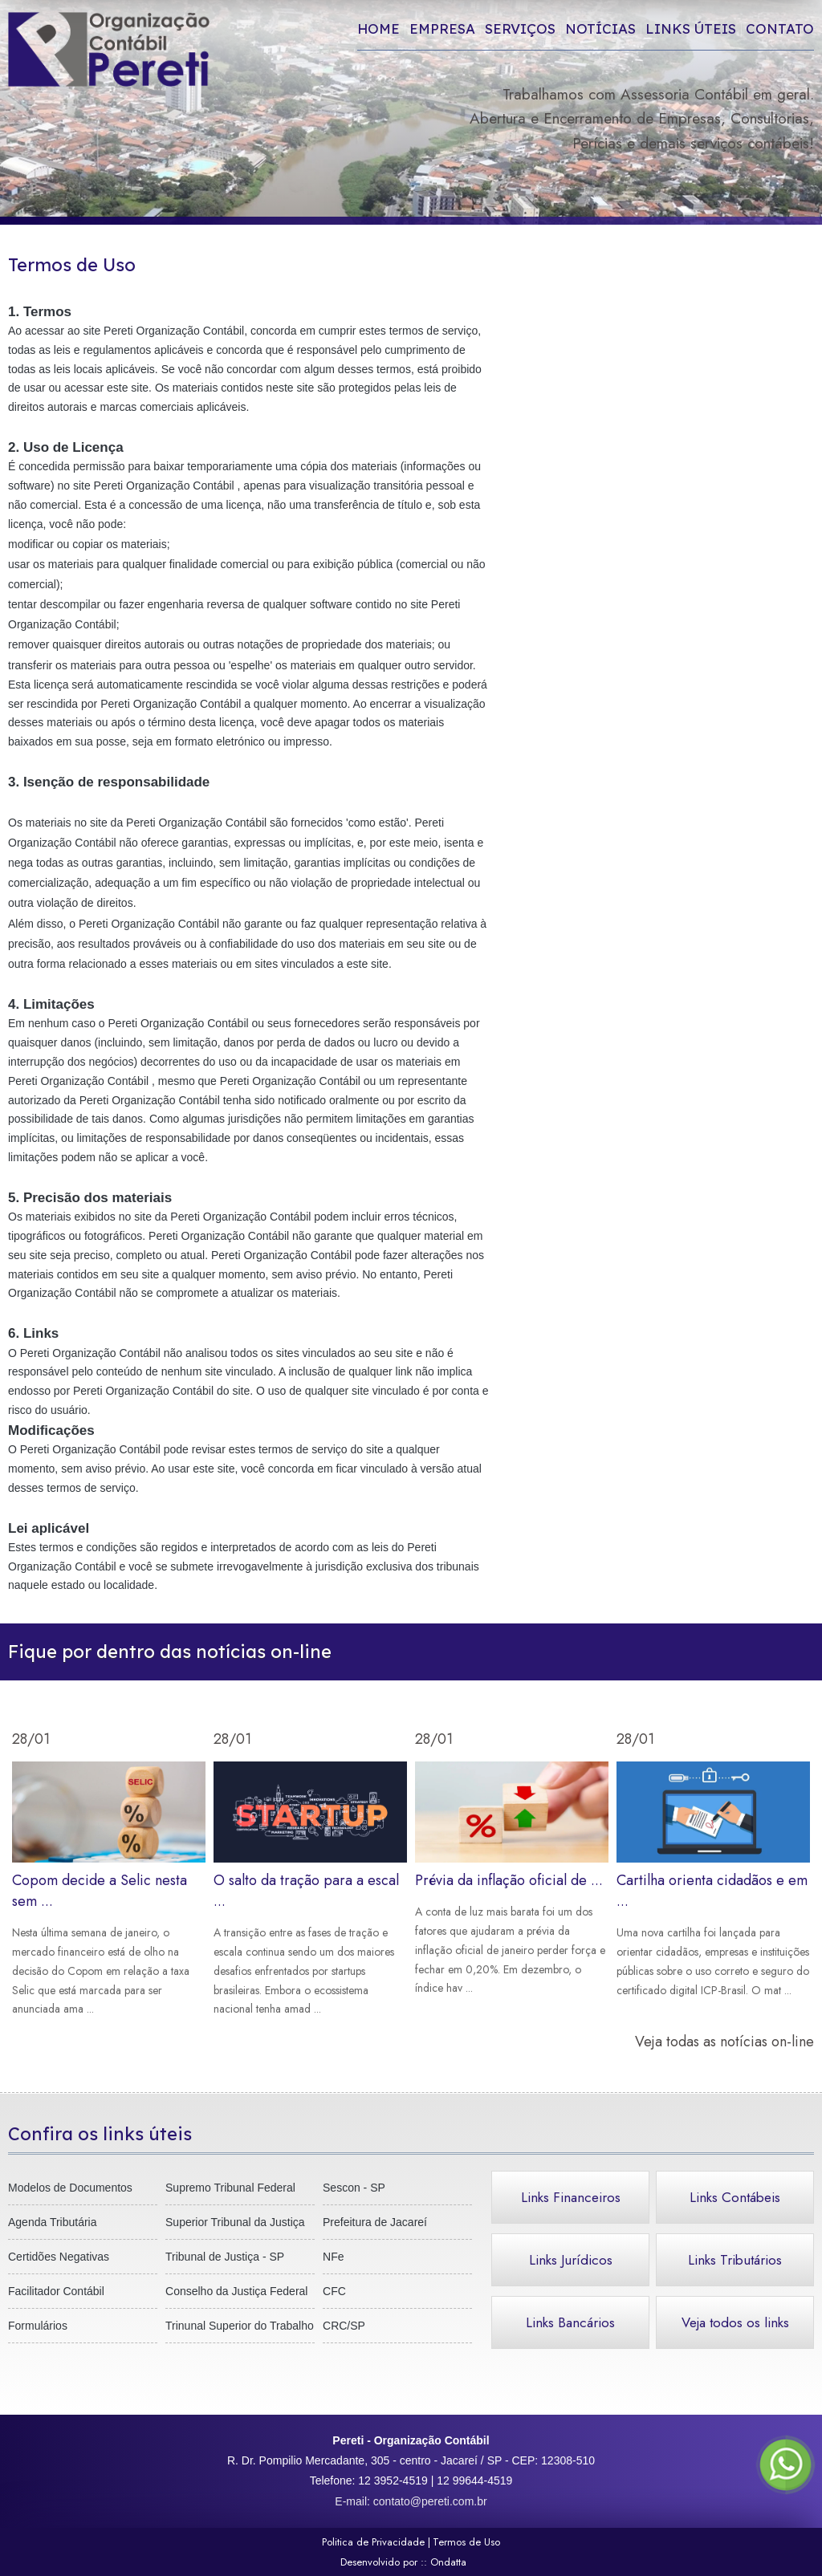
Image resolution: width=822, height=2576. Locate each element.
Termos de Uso (466, 2542)
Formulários (37, 2325)
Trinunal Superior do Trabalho (239, 2325)
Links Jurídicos (570, 2259)
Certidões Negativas (58, 2256)
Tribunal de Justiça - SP (224, 2256)
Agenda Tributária (52, 2222)
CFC (334, 2291)
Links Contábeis (735, 2197)
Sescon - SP (354, 2187)
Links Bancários (570, 2322)
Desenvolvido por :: (411, 2562)
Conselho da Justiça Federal (236, 2291)
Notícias (600, 28)
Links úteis (690, 28)
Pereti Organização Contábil (174, 330)
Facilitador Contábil (56, 2291)
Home (378, 28)
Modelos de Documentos (70, 2187)
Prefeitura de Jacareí (375, 2222)
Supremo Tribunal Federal (230, 2187)
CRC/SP (344, 2325)
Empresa (442, 28)
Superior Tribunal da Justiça (235, 2222)
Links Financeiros (571, 2197)
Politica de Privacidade (373, 2542)
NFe (333, 2256)
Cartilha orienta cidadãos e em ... (713, 1881)
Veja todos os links (735, 2322)
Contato (780, 28)
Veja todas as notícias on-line (724, 2041)
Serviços (520, 28)
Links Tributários (735, 2259)
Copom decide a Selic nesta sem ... (109, 1890)
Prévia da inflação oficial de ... (511, 1879)
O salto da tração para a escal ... (310, 1890)
